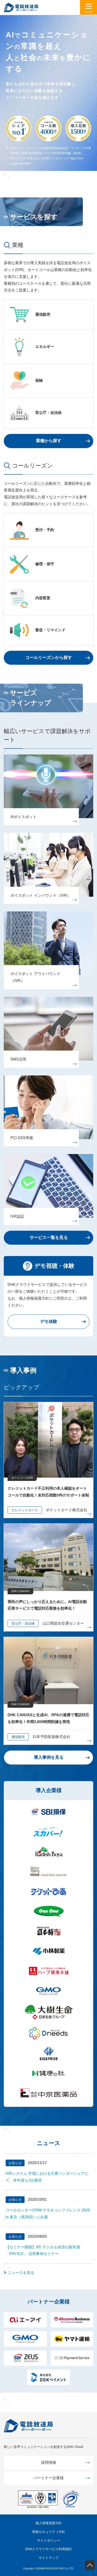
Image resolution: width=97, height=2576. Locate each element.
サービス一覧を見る (49, 1237)
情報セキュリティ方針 (48, 2532)
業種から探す (48, 440)
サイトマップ (49, 2558)
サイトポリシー (48, 2540)
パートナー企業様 (49, 2478)
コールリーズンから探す (48, 657)
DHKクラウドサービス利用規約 (48, 2549)
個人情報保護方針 (48, 2523)
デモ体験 (48, 1321)
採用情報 (48, 2462)
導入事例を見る (48, 1757)
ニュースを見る (21, 2273)
